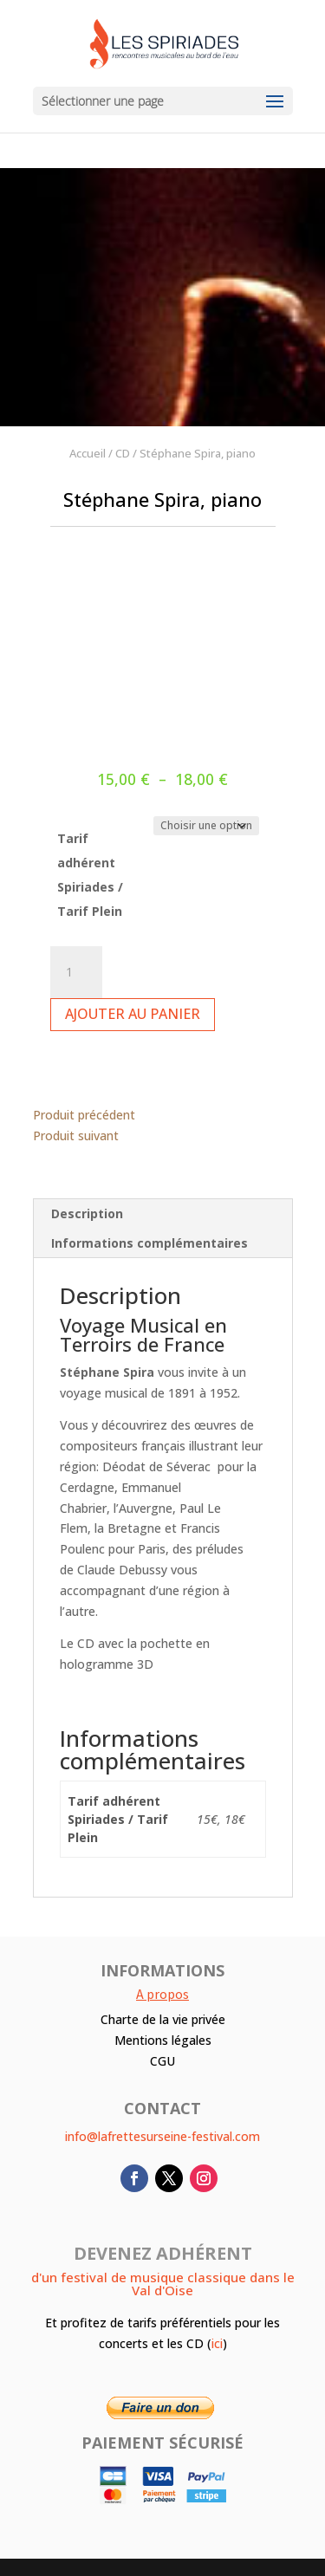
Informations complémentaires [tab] (149, 1243)
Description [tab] (87, 1213)
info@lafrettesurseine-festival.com (162, 2136)
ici (217, 2343)
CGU (162, 2061)
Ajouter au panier (132, 1013)
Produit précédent (84, 1115)
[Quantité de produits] (76, 972)
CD (122, 453)
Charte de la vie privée (163, 2019)
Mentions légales (162, 2040)
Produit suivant (76, 1136)
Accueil (87, 453)
